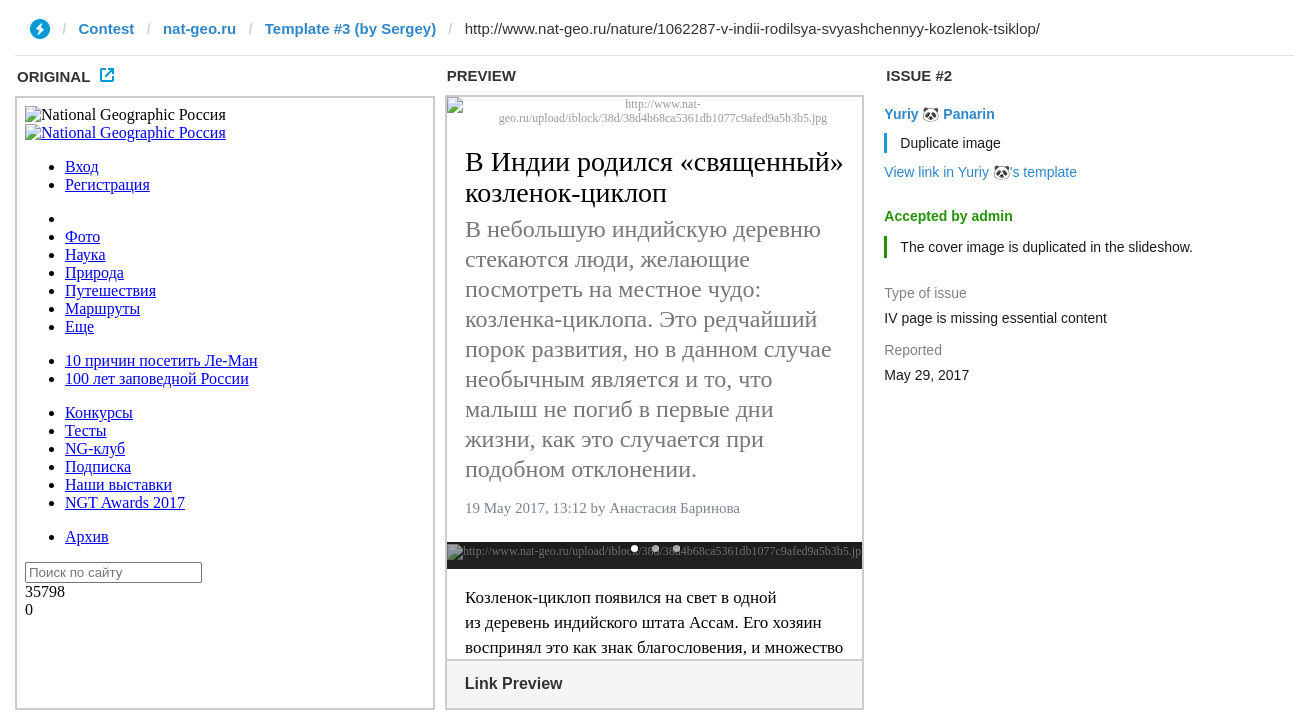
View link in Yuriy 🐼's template (980, 172)
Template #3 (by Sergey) (350, 28)
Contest (107, 28)
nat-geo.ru (199, 28)
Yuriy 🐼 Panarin (939, 114)
